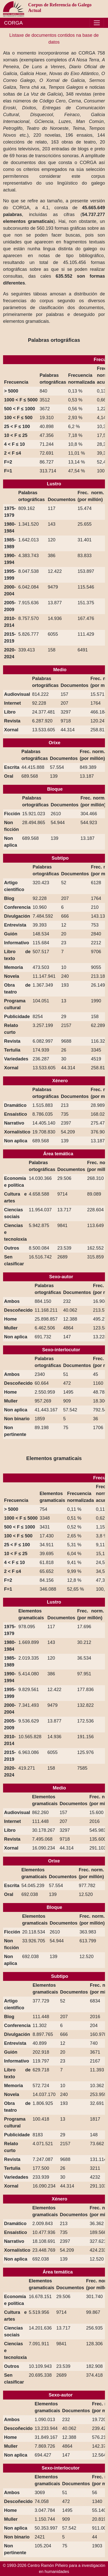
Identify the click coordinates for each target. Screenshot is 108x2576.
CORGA (13, 23)
